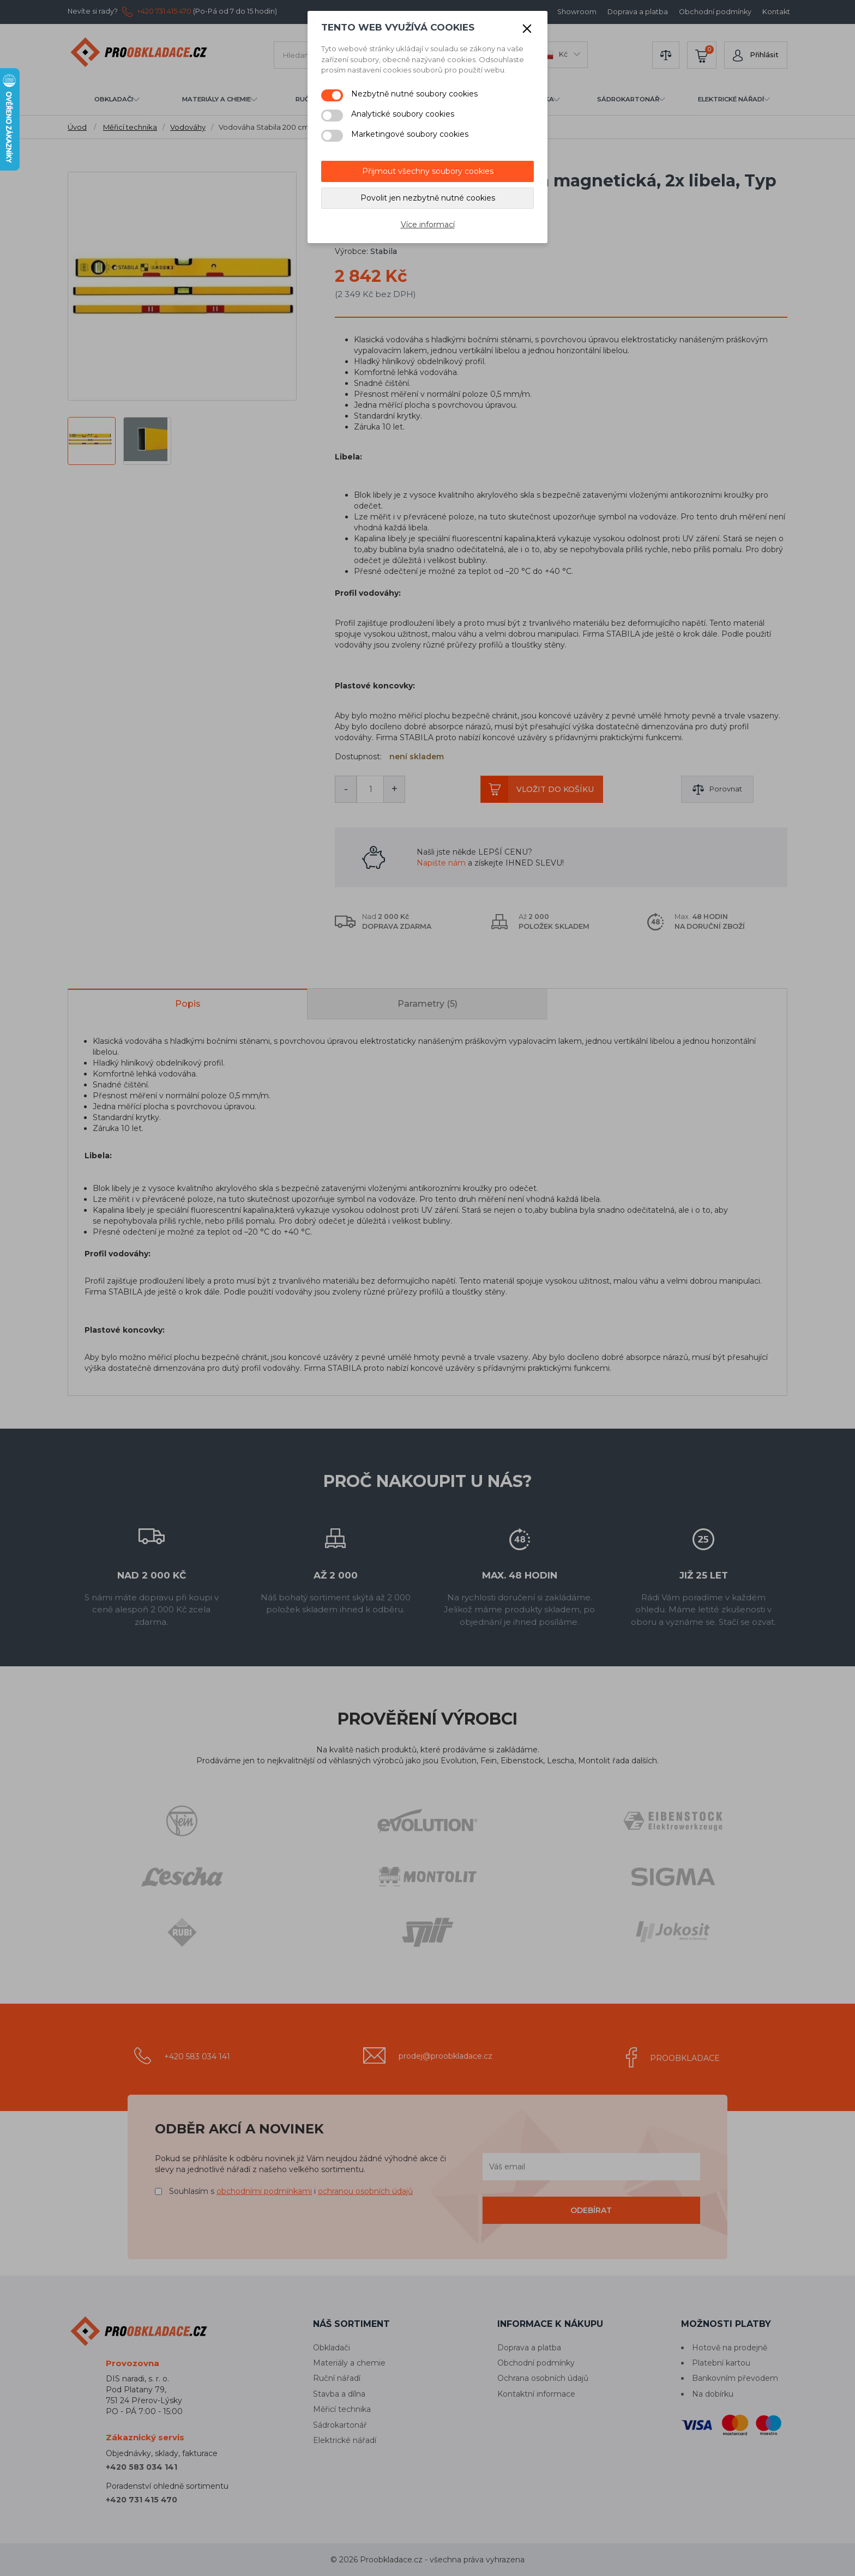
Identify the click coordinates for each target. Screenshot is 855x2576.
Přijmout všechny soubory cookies (427, 171)
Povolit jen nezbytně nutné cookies (427, 198)
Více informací (428, 224)
